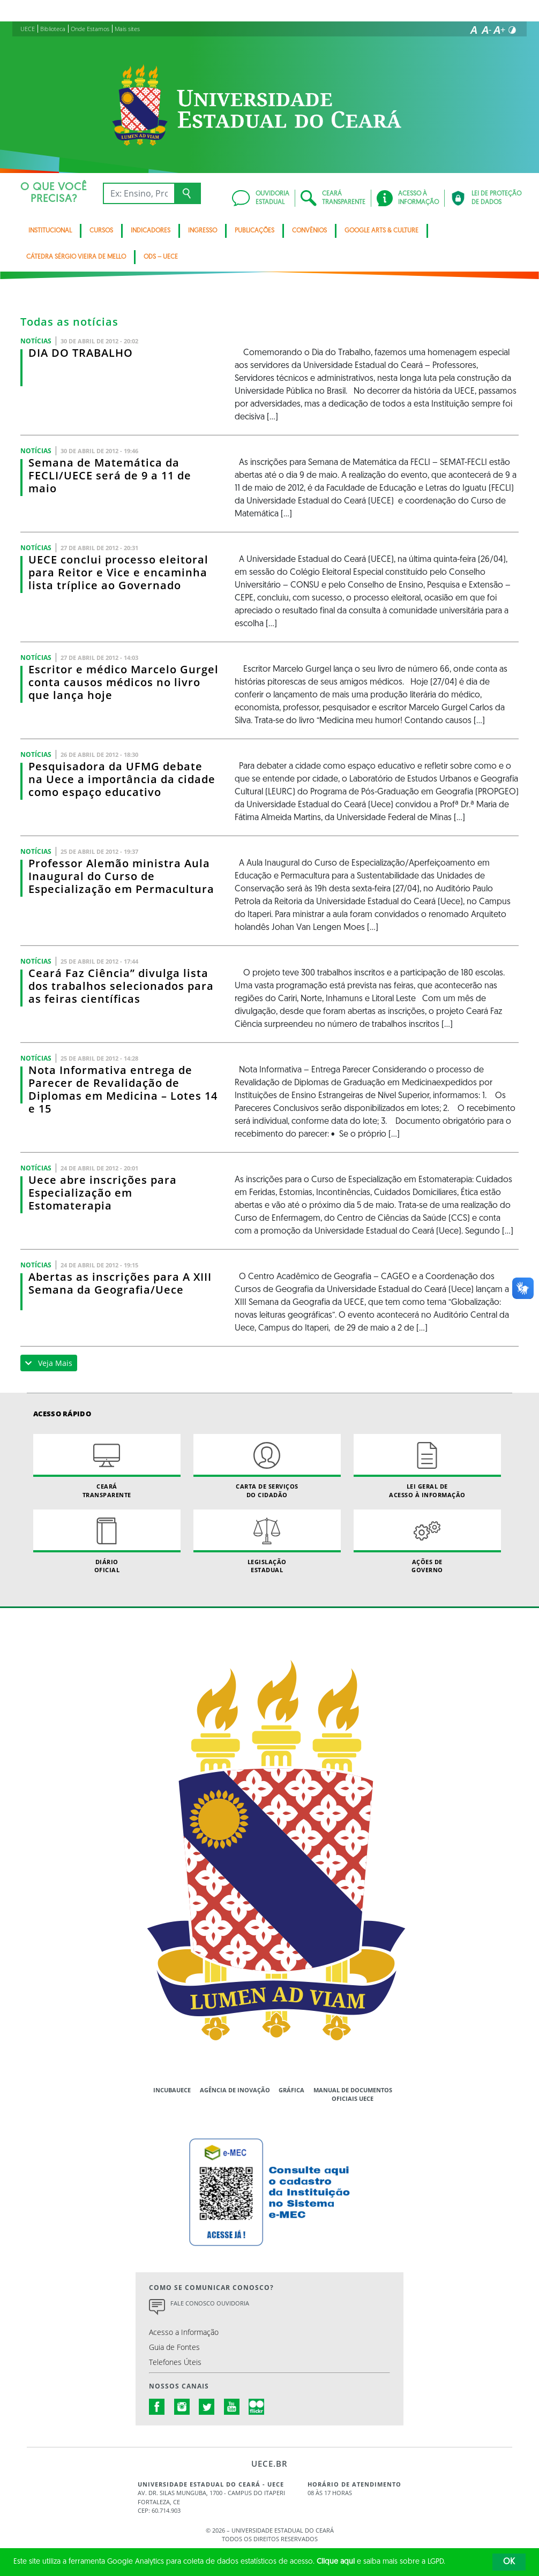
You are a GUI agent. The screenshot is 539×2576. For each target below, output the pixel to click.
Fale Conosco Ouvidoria (209, 2303)
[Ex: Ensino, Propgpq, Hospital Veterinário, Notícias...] (138, 193)
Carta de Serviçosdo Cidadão (267, 1466)
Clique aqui (336, 2562)
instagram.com (182, 2407)
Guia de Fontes (174, 2347)
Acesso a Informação (184, 2332)
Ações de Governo (427, 1541)
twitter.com (207, 2407)
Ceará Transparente (107, 1466)
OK (509, 2562)
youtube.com (232, 2407)
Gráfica (291, 2090)
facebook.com (157, 2407)
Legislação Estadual (267, 1541)
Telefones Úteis (175, 2362)
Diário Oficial (107, 1541)
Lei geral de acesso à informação (427, 1466)
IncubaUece (172, 2090)
